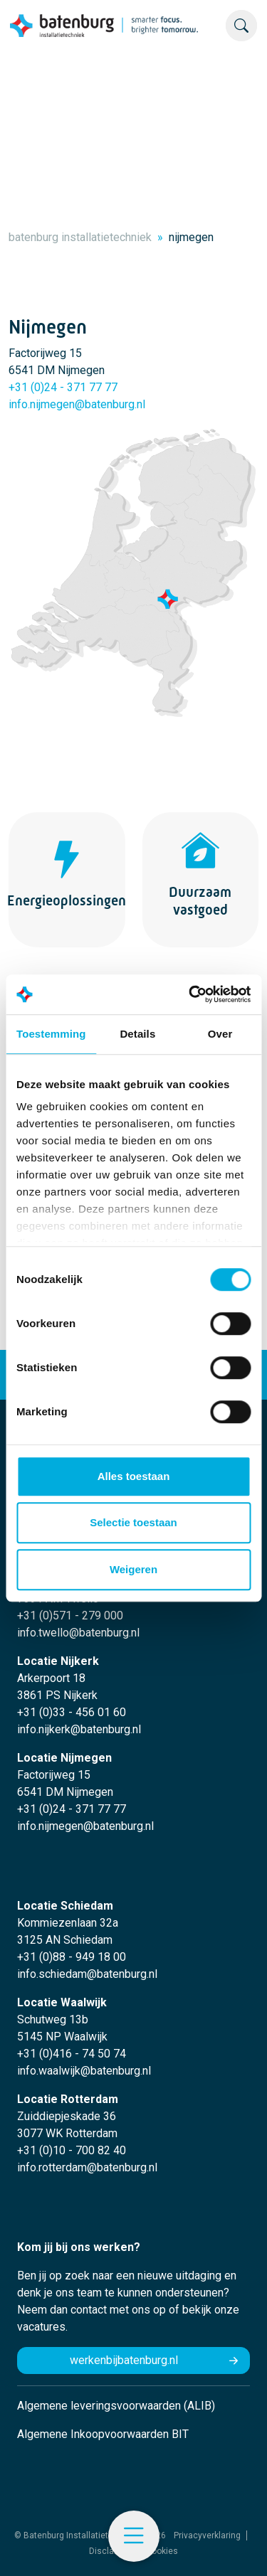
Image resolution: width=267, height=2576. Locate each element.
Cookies (162, 2551)
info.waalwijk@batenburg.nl (84, 2070)
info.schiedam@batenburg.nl (87, 1974)
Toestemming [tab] (51, 1034)
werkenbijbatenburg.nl (124, 2360)
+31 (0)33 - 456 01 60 (71, 1712)
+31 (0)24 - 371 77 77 (63, 387)
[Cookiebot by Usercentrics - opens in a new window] (190, 994)
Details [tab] (137, 1034)
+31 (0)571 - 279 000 (70, 1615)
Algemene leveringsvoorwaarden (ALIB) (116, 2405)
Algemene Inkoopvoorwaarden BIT (103, 2434)
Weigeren (133, 1569)
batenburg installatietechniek (80, 237)
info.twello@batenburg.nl (78, 1632)
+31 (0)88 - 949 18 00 (71, 1957)
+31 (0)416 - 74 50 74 (71, 2053)
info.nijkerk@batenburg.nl (79, 1729)
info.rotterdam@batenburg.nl (87, 2167)
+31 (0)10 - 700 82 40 (71, 2150)
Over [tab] (220, 1034)
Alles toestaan (134, 1476)
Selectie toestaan (133, 1522)
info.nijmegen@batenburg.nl (77, 404)
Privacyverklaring (207, 2535)
